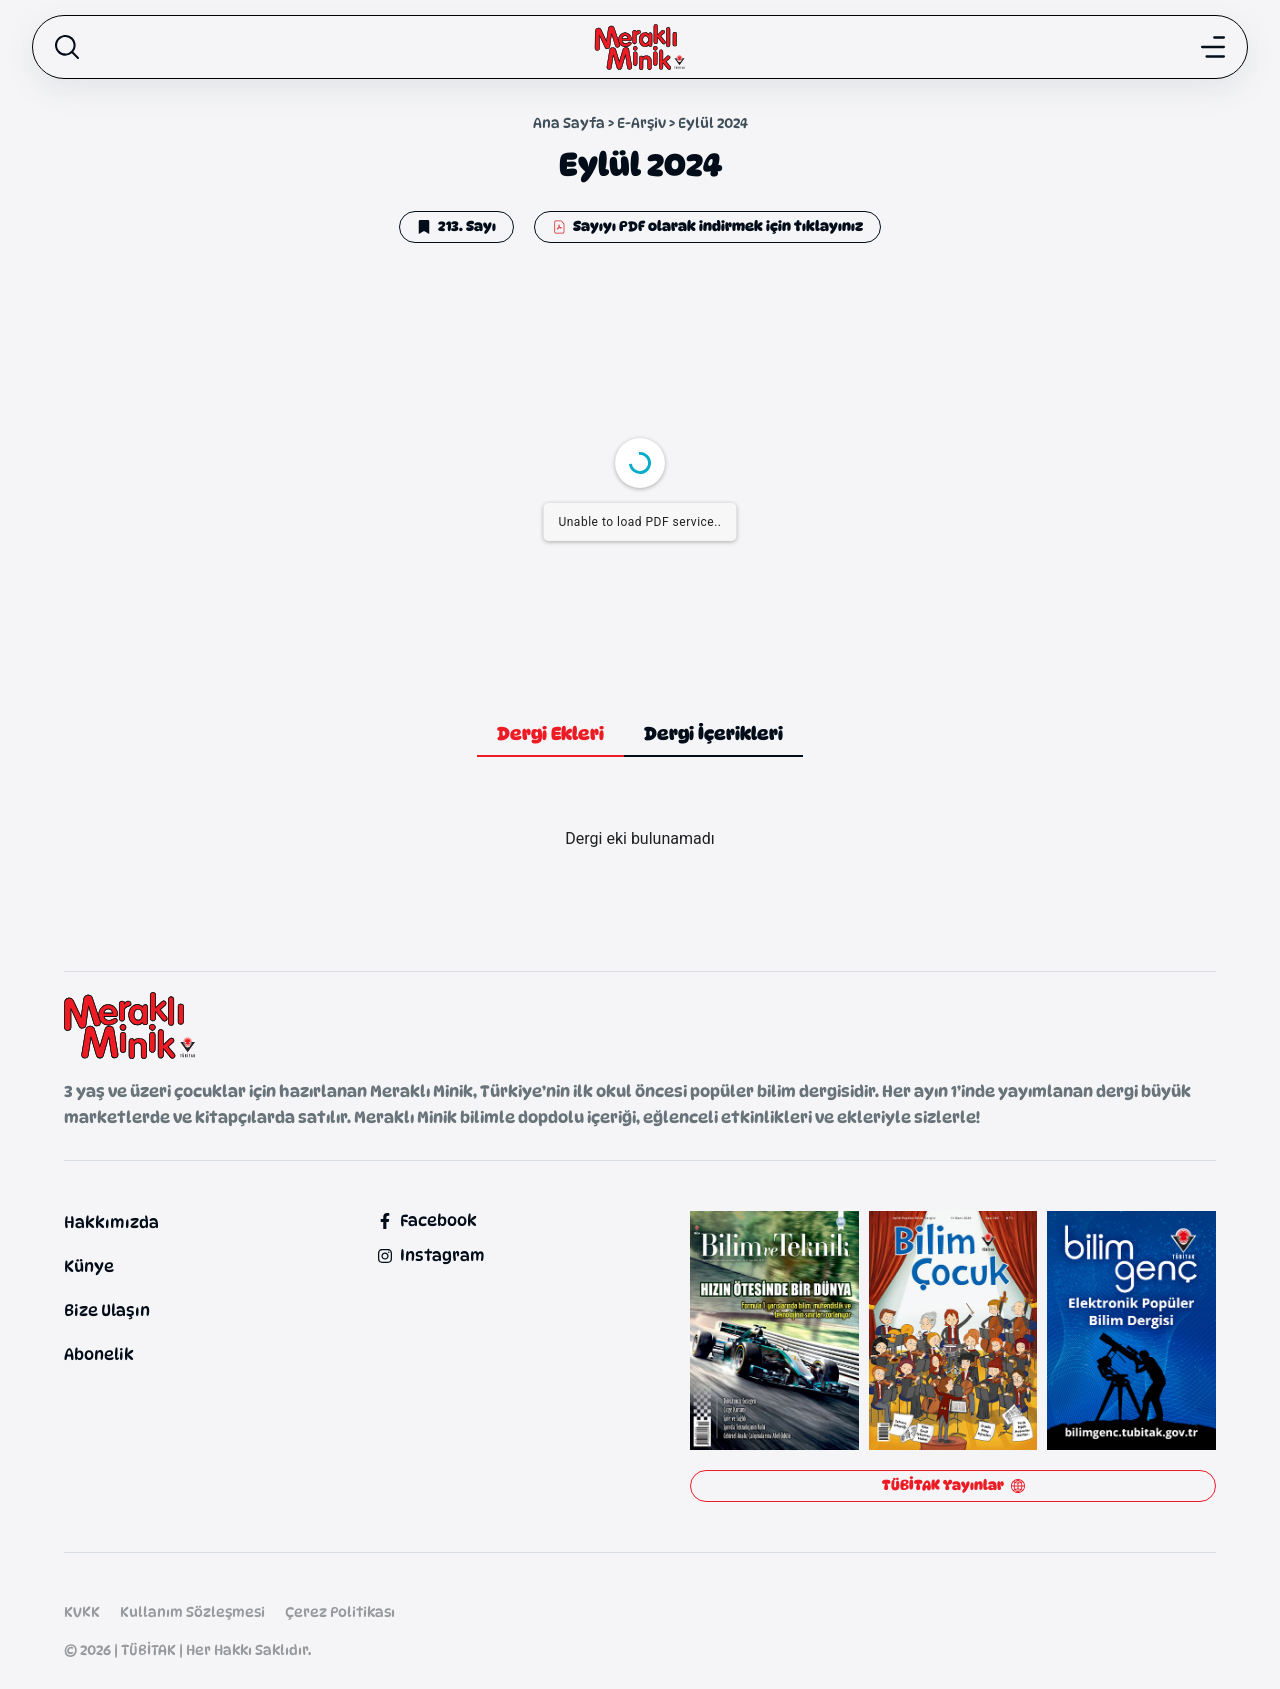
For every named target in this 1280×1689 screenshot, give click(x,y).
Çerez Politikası (340, 1611)
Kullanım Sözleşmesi (192, 1611)
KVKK (82, 1611)
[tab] (550, 735)
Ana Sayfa (569, 122)
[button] (456, 227)
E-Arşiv (641, 122)
